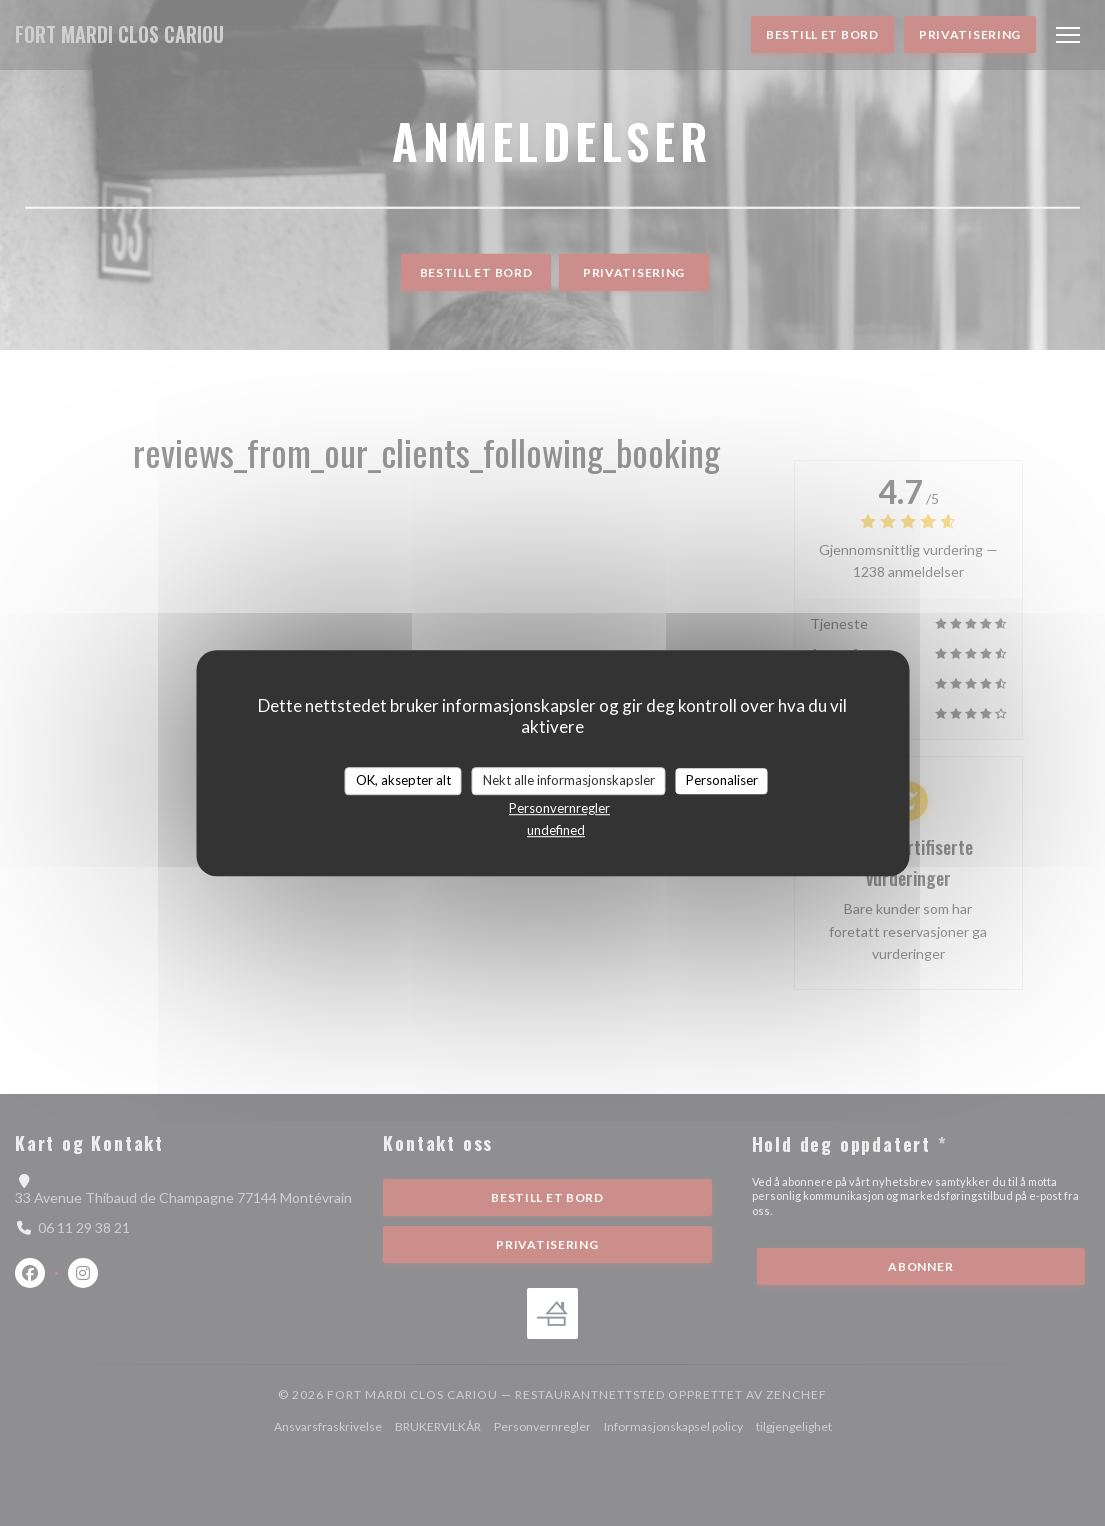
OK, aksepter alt (403, 780)
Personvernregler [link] (559, 808)
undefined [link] (556, 830)
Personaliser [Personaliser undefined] (722, 780)
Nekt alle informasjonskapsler (569, 780)
